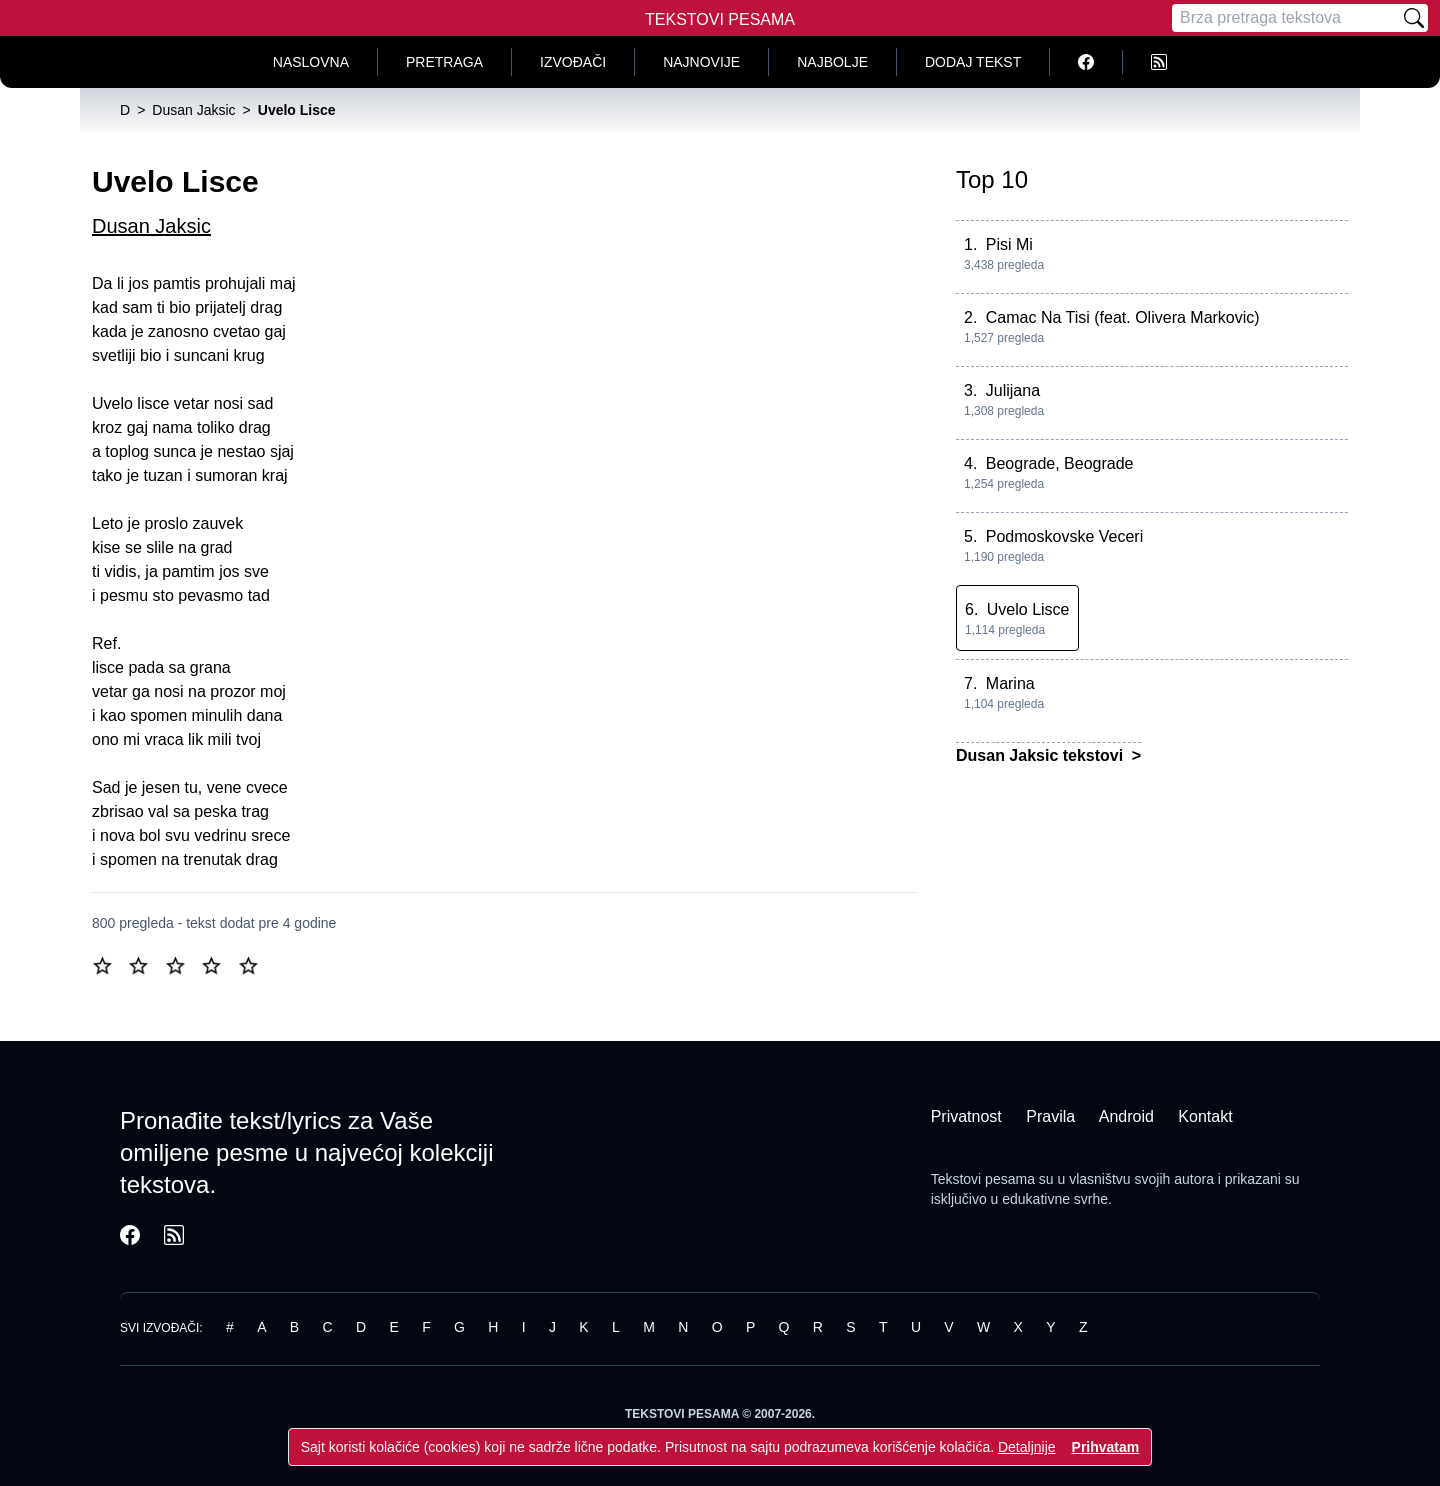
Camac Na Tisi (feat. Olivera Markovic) (1123, 317)
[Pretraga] (1286, 18)
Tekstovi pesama (983, 1179)
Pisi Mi (1009, 244)
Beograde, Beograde (1060, 463)
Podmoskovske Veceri (1064, 536)
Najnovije (701, 62)
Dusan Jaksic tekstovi (1042, 755)
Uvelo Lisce (1028, 609)
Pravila (1050, 1116)
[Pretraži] (1414, 18)
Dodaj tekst (973, 62)
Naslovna (311, 62)
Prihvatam (1106, 1447)
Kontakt (1205, 1116)
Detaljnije (1027, 1447)
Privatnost (966, 1116)
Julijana (1013, 390)
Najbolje (832, 62)
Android (1126, 1116)
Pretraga (444, 62)
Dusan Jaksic (151, 226)
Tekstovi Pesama (720, 19)
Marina (1010, 683)
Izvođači (573, 62)
